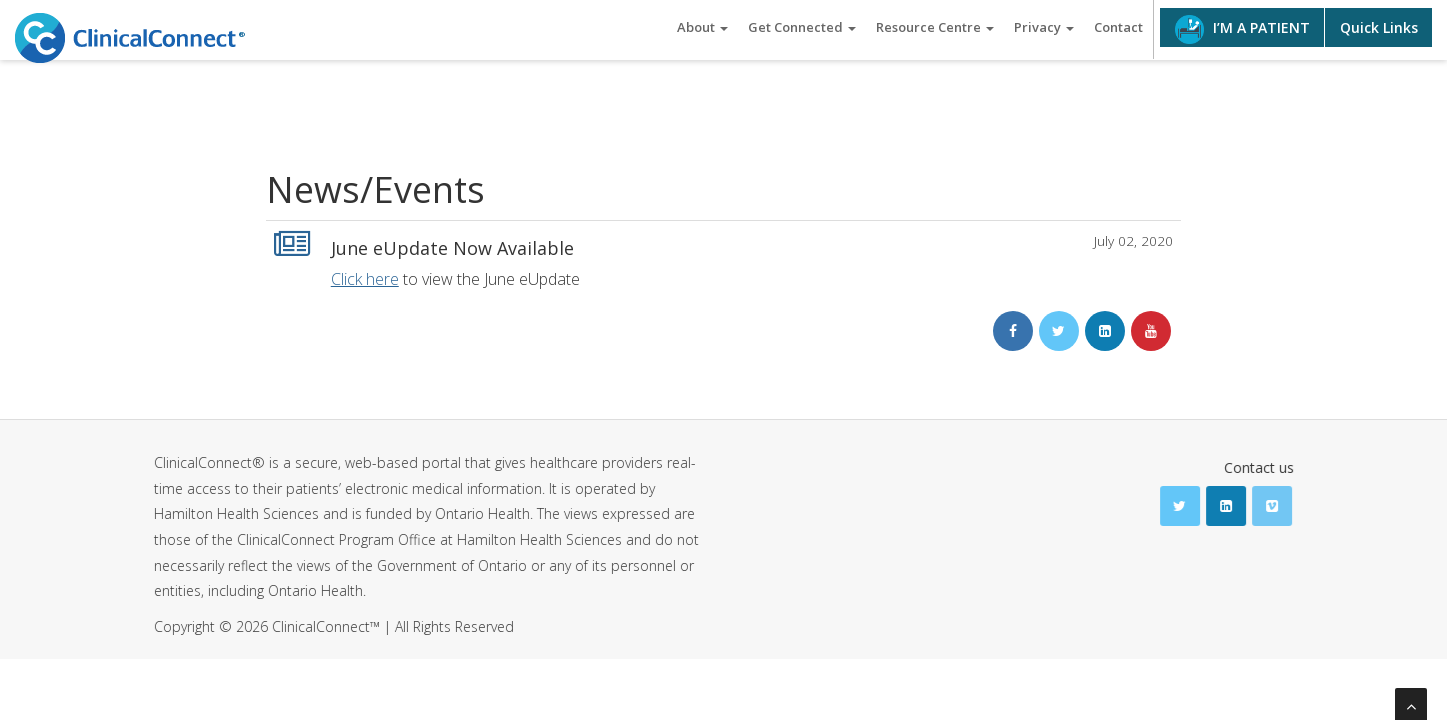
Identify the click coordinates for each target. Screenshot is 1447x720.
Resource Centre (935, 27)
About (702, 27)
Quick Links (1379, 27)
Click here (365, 279)
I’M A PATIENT (1242, 29)
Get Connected (802, 27)
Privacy (1044, 27)
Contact (1118, 27)
